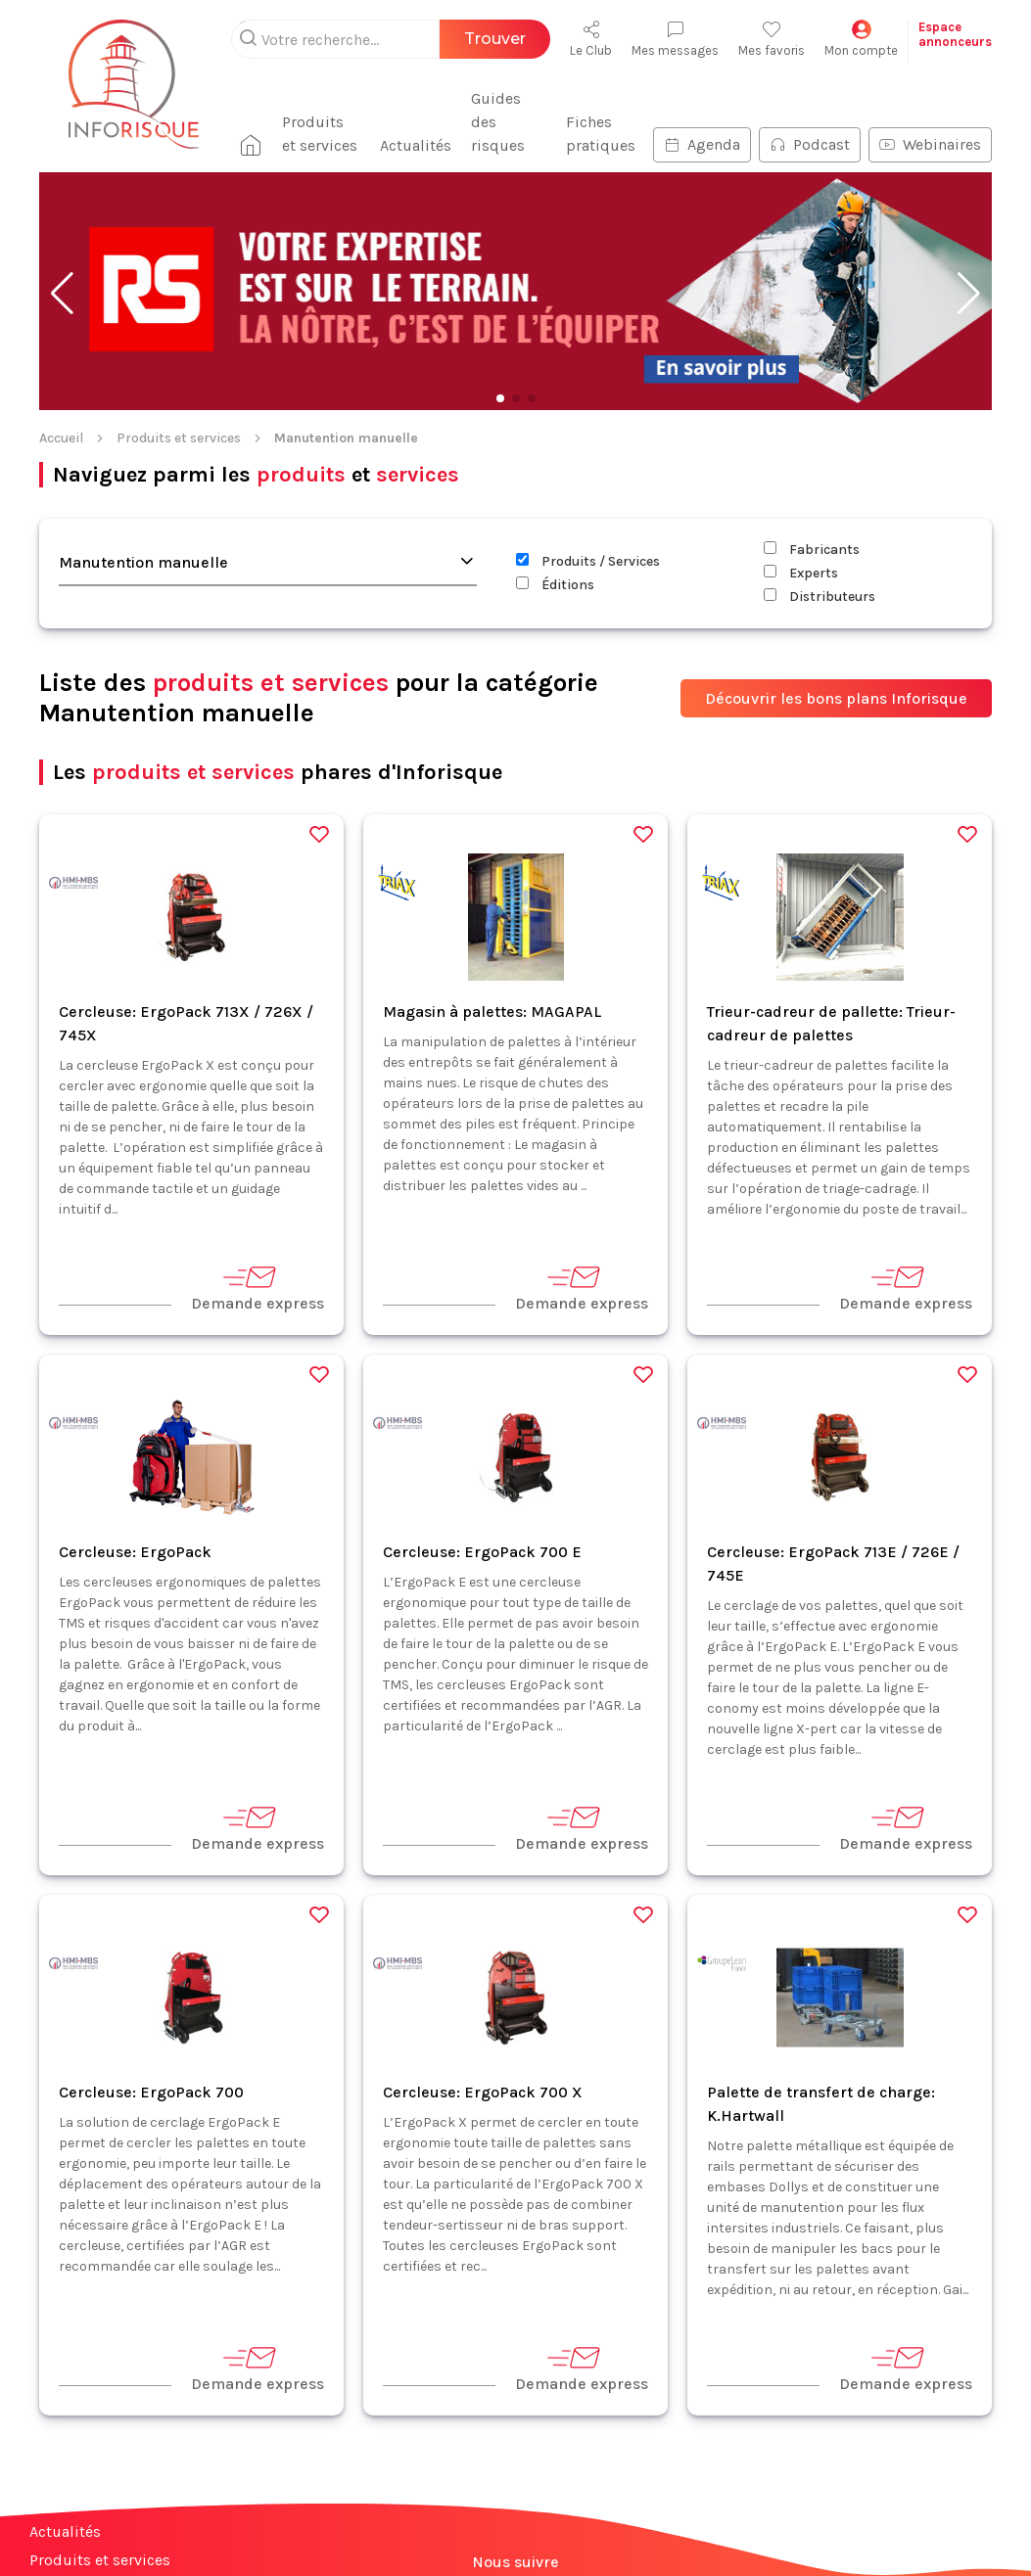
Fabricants (812, 526)
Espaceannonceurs (955, 34)
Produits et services (310, 110)
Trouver (495, 38)
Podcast (810, 121)
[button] (62, 270)
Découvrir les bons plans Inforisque (836, 675)
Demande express (257, 1264)
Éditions (555, 561)
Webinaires (930, 121)
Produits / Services (588, 537)
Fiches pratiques (600, 110)
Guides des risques (504, 110)
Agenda (702, 121)
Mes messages (675, 39)
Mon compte (861, 39)
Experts (801, 549)
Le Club (591, 39)
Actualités (409, 122)
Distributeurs (819, 573)
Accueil (61, 414)
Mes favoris (771, 39)
